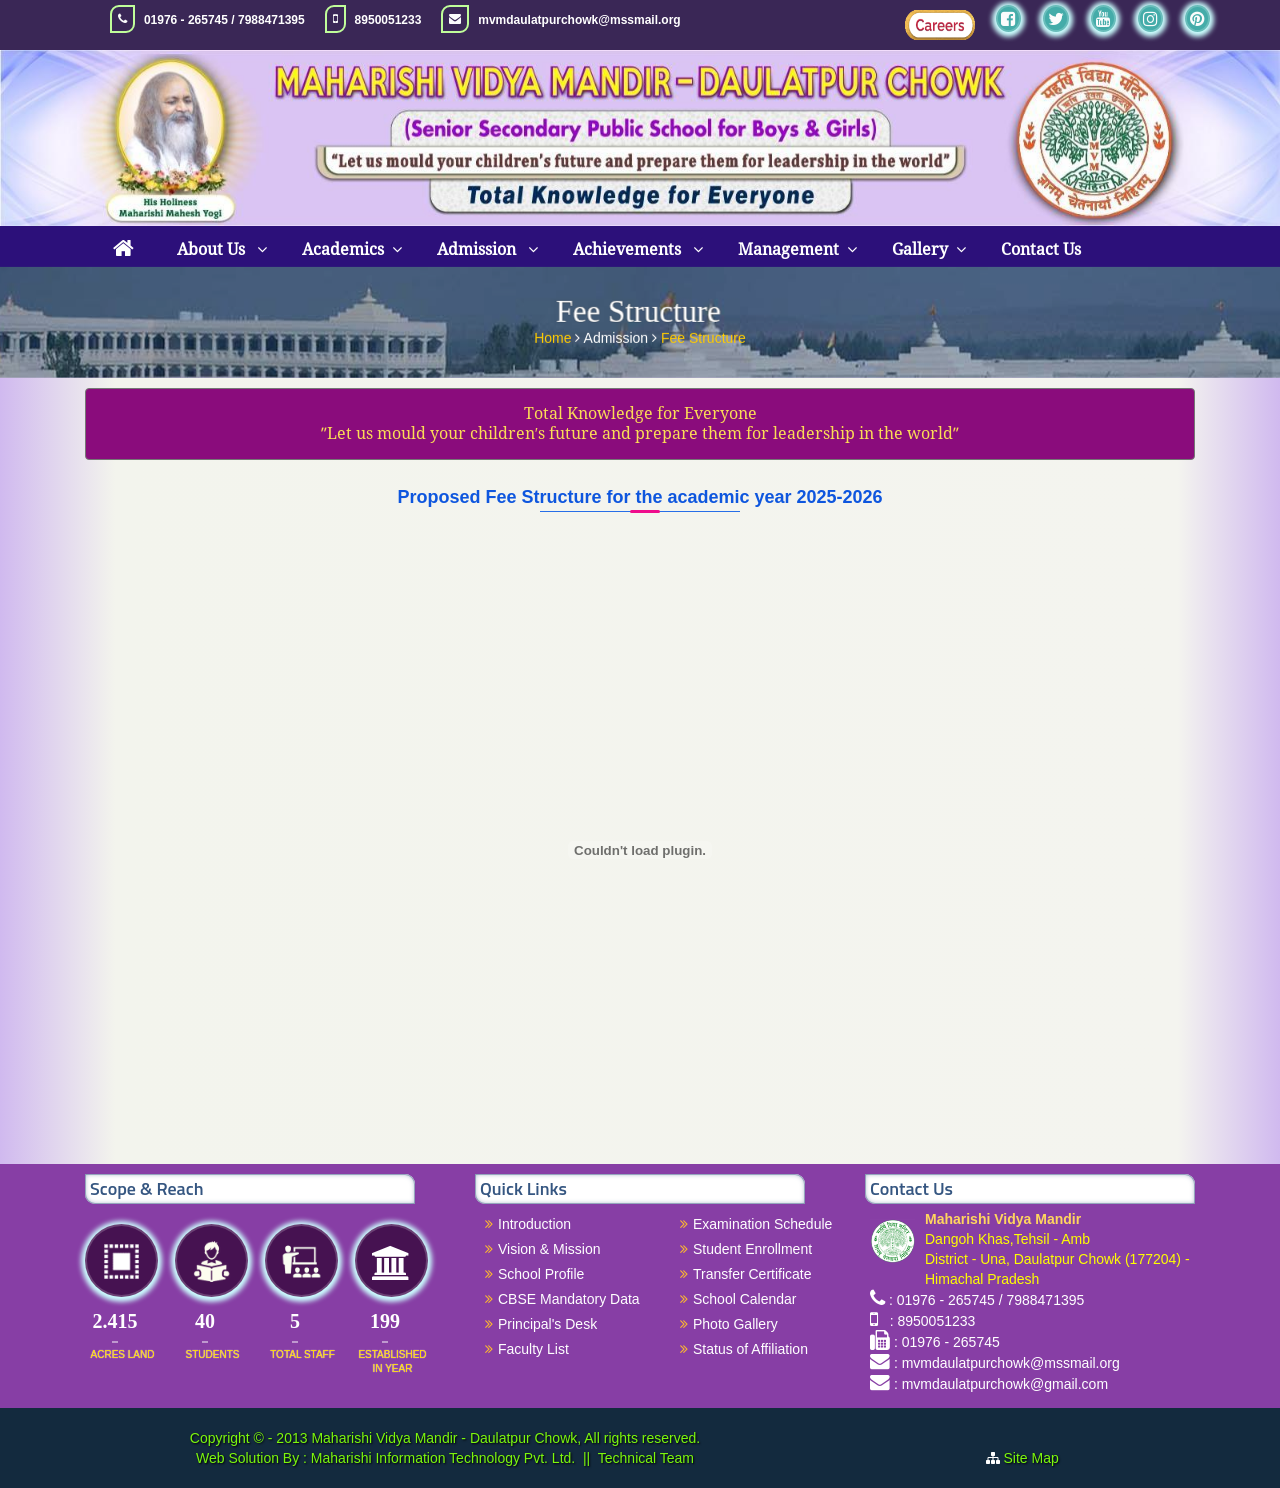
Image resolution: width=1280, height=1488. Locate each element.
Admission (478, 249)
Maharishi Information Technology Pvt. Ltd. (441, 1458)
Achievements (629, 249)
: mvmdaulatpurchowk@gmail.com (1001, 1384)
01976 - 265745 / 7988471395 (224, 20)
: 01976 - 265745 (947, 1342)
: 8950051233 (928, 1321)
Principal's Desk (547, 1324)
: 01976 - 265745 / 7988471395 (986, 1300)
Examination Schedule (762, 1224)
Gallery (920, 249)
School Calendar (745, 1299)
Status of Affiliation (750, 1349)
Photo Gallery (735, 1324)
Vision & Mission (549, 1249)
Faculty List (533, 1349)
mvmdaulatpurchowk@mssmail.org (579, 20)
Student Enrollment (752, 1249)
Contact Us (1041, 249)
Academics (343, 249)
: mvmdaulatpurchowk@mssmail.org (1007, 1363)
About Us (213, 249)
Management (788, 249)
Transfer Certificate (752, 1274)
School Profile (541, 1274)
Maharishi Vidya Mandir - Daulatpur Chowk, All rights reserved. (505, 1438)
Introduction (534, 1224)
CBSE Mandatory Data (569, 1299)
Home (554, 335)
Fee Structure (703, 335)
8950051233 (388, 20)
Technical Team (646, 1458)
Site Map (1039, 1458)
